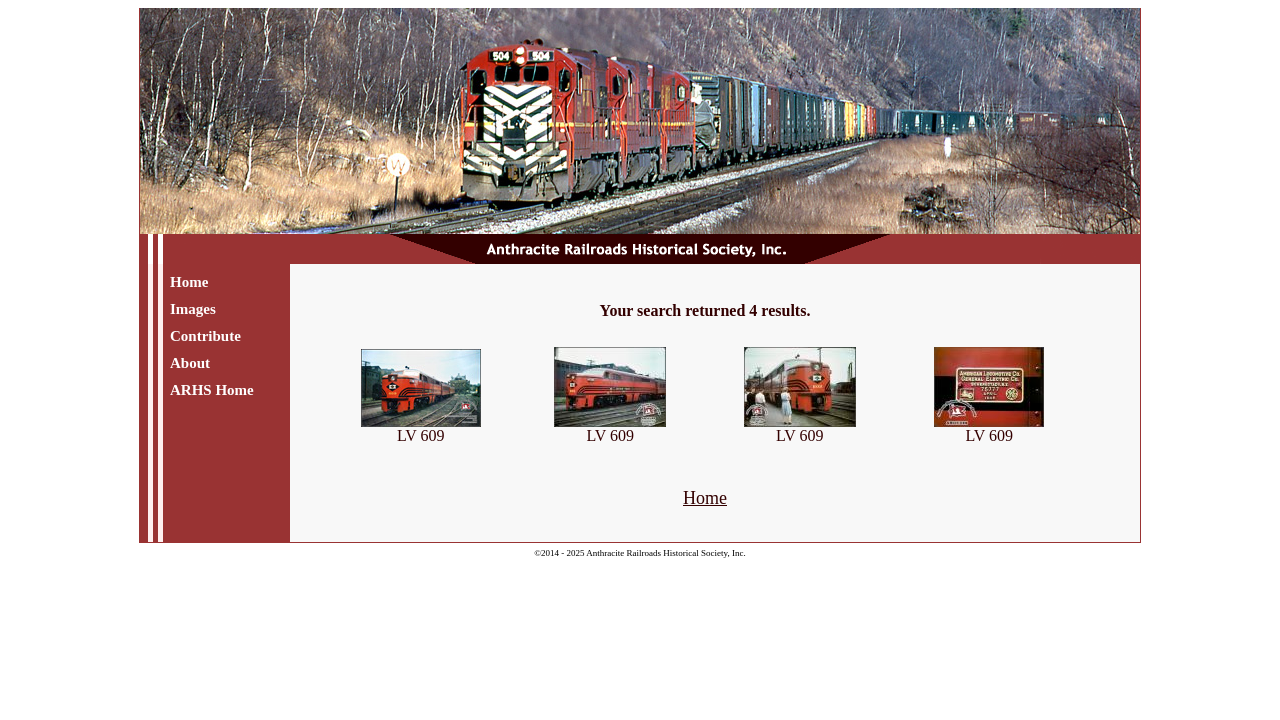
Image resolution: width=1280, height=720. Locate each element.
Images (193, 309)
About (190, 363)
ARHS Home (212, 390)
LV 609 (421, 428)
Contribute (205, 336)
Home (189, 282)
